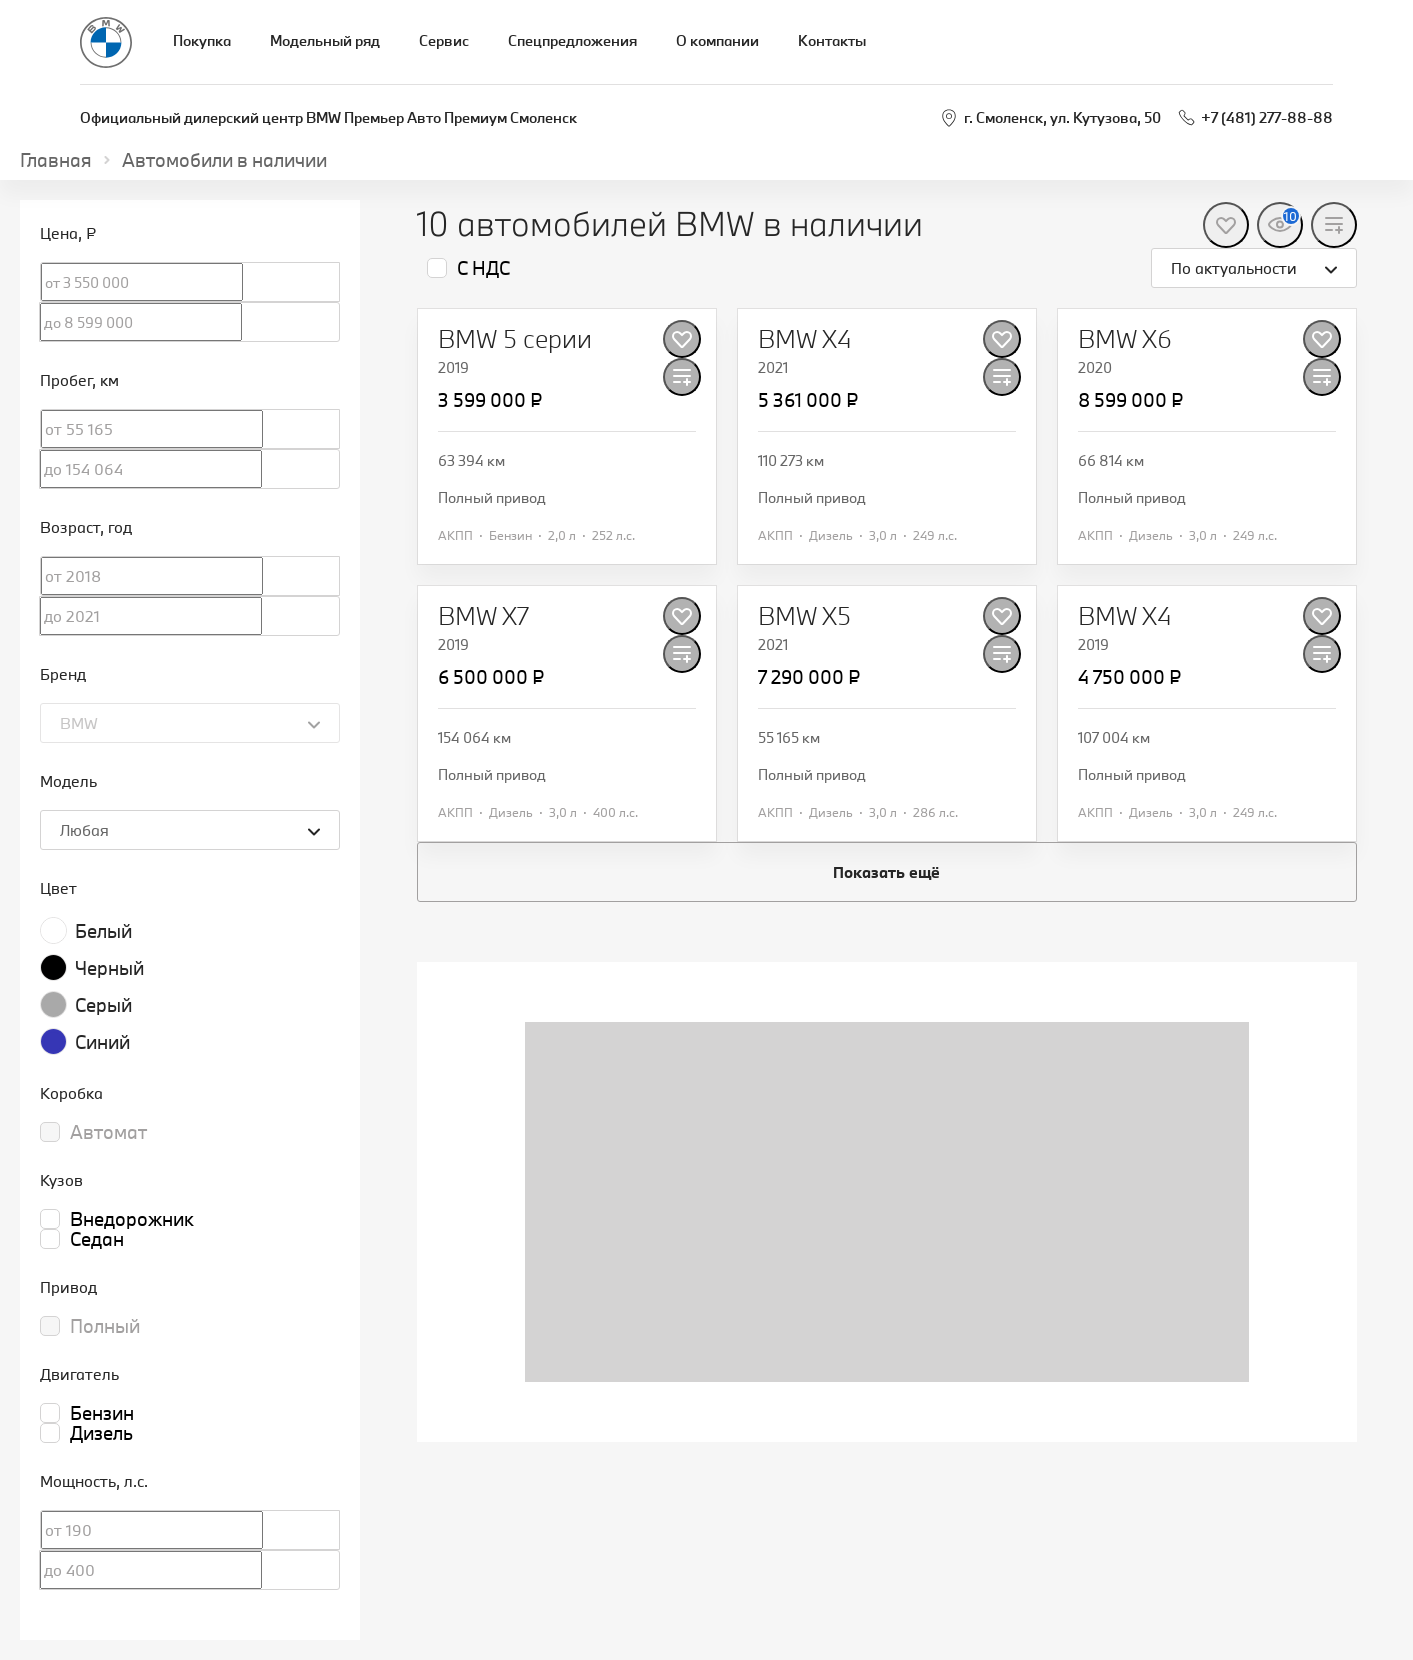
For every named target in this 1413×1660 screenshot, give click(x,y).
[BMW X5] (804, 616)
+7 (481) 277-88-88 (1267, 117)
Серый (103, 1005)
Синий (102, 1042)
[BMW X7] (483, 616)
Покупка (202, 40)
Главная (56, 160)
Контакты (832, 40)
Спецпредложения (572, 40)
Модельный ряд (325, 40)
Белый (103, 931)
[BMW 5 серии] (515, 339)
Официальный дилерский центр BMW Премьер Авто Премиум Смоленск (328, 117)
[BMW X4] (805, 339)
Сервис (444, 40)
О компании (717, 40)
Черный (109, 968)
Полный (105, 1326)
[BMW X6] (1125, 339)
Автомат (108, 1132)
